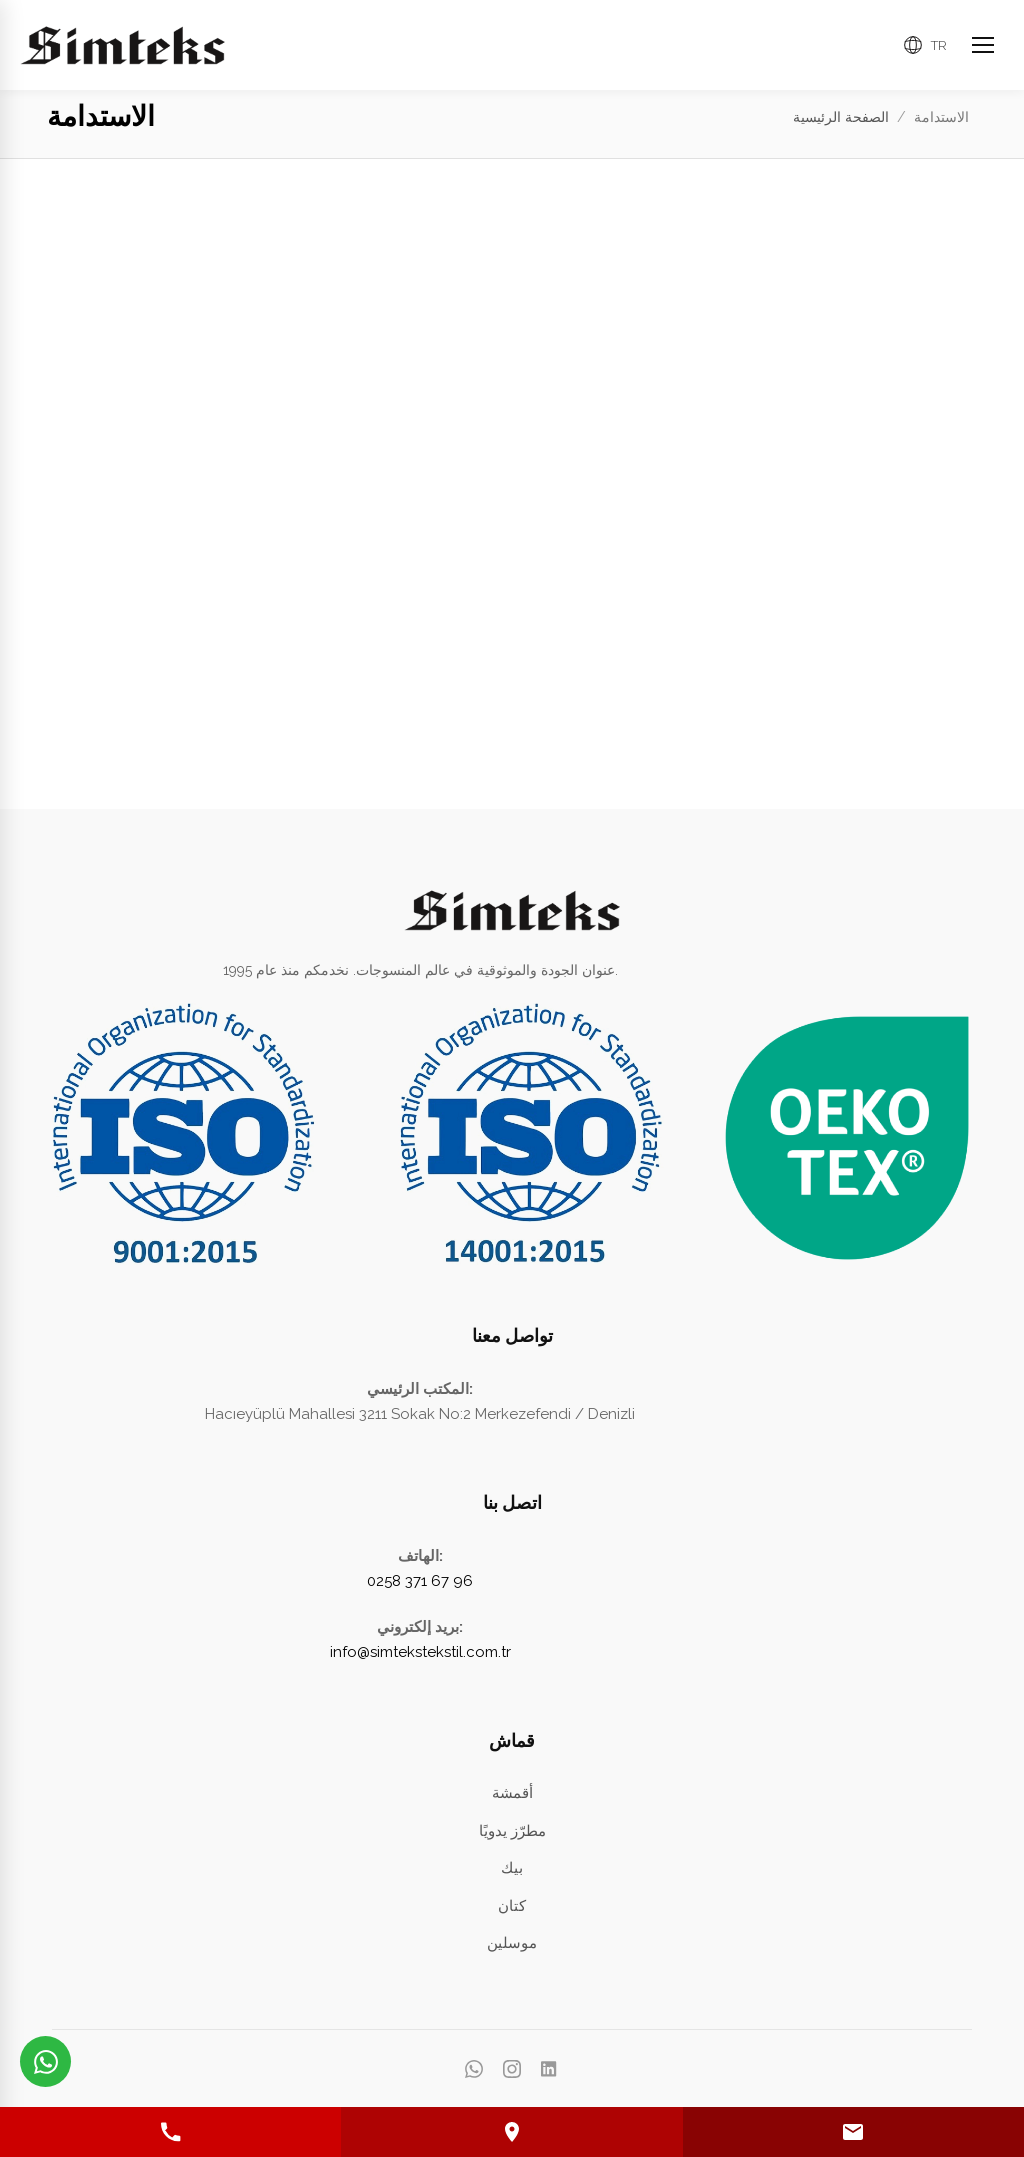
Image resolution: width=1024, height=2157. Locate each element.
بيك (512, 1868)
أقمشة (512, 1793)
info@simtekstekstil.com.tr (420, 1652)
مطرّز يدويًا (512, 1831)
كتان (512, 1906)
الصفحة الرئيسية (841, 116)
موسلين (512, 1943)
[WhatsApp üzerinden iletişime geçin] (45, 2061)
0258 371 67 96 (420, 1581)
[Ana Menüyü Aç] (983, 45)
